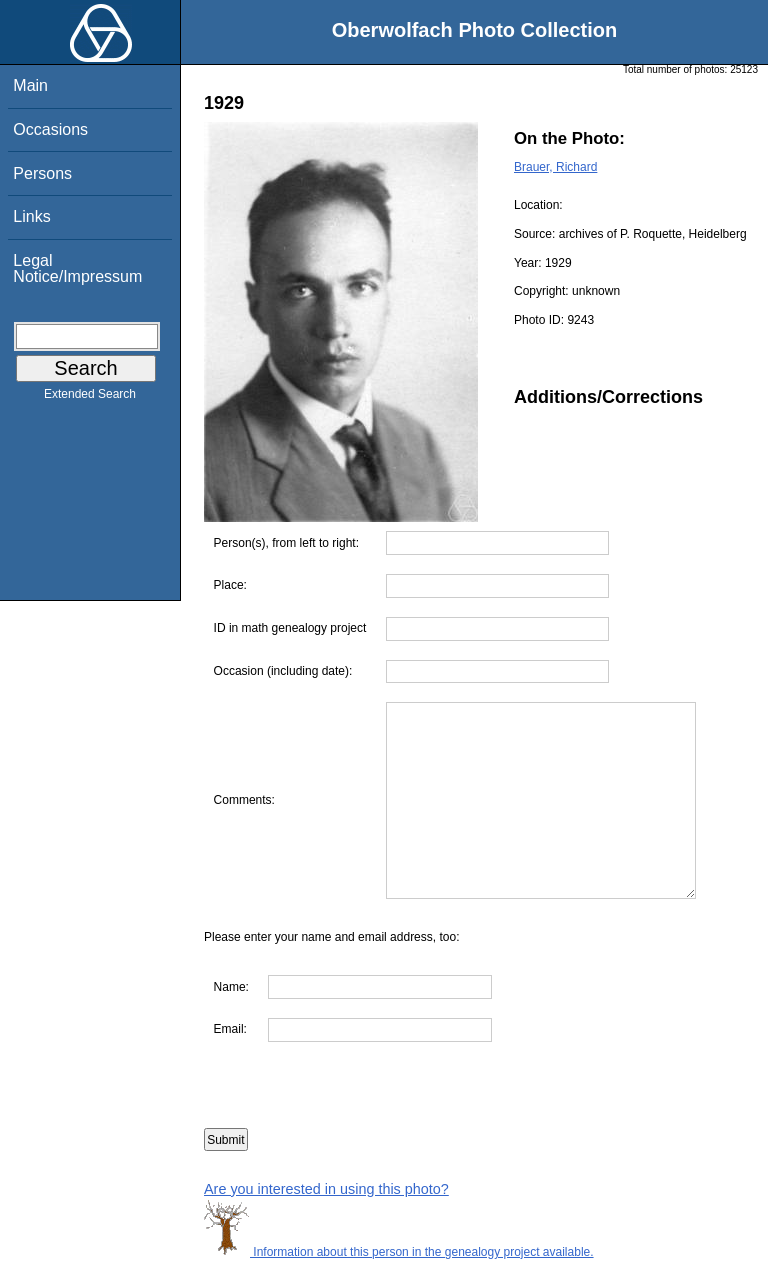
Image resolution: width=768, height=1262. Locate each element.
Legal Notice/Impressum (77, 268)
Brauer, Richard (555, 167)
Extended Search (90, 398)
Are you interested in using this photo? (326, 1189)
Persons (42, 173)
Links (31, 216)
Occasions (50, 129)
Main (30, 85)
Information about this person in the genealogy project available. (399, 1252)
